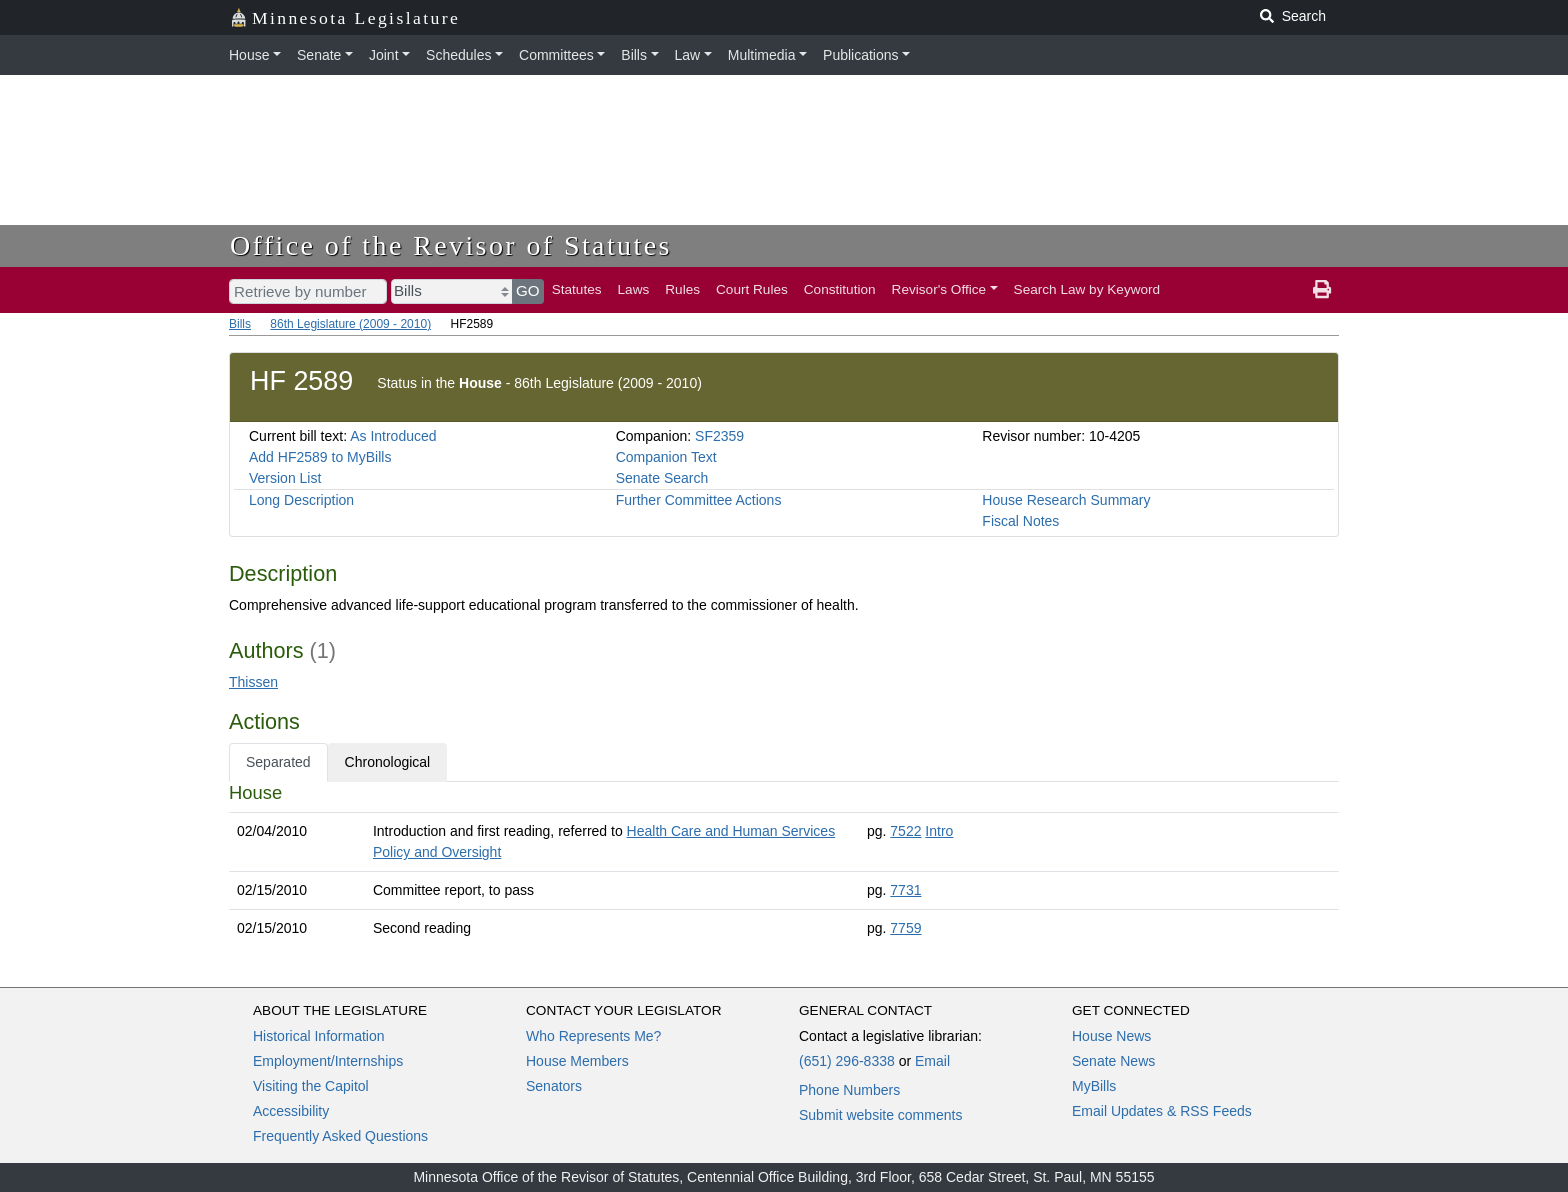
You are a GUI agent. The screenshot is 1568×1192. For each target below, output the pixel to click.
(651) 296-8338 (847, 1061)
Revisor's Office (939, 289)
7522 (905, 831)
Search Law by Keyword (1087, 289)
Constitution (840, 289)
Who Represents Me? (593, 1036)
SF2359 (719, 436)
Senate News (1113, 1061)
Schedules (458, 55)
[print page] (1322, 290)
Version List (285, 478)
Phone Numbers (849, 1090)
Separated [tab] (278, 762)
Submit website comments (880, 1115)
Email (932, 1061)
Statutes (577, 289)
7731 (905, 890)
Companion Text (666, 457)
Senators (554, 1086)
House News (1111, 1036)
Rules (682, 289)
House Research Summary (1066, 500)
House (249, 55)
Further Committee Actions (699, 500)
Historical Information (319, 1036)
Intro (939, 831)
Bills (634, 55)
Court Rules (752, 289)
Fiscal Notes (1020, 521)
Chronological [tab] (388, 762)
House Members (577, 1061)
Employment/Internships (328, 1061)
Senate (319, 55)
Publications (861, 55)
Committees (556, 55)
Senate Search (662, 478)
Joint (384, 55)
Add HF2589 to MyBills (320, 457)
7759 (905, 928)
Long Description (301, 500)
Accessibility (291, 1111)
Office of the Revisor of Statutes (451, 245)
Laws (634, 289)
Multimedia (762, 55)
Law (688, 55)
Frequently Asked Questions (340, 1136)
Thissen (253, 682)
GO (528, 290)
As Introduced (393, 436)
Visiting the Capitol (311, 1086)
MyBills (1094, 1086)
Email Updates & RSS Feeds (1162, 1111)
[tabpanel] (784, 864)
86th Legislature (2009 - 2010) (350, 324)
